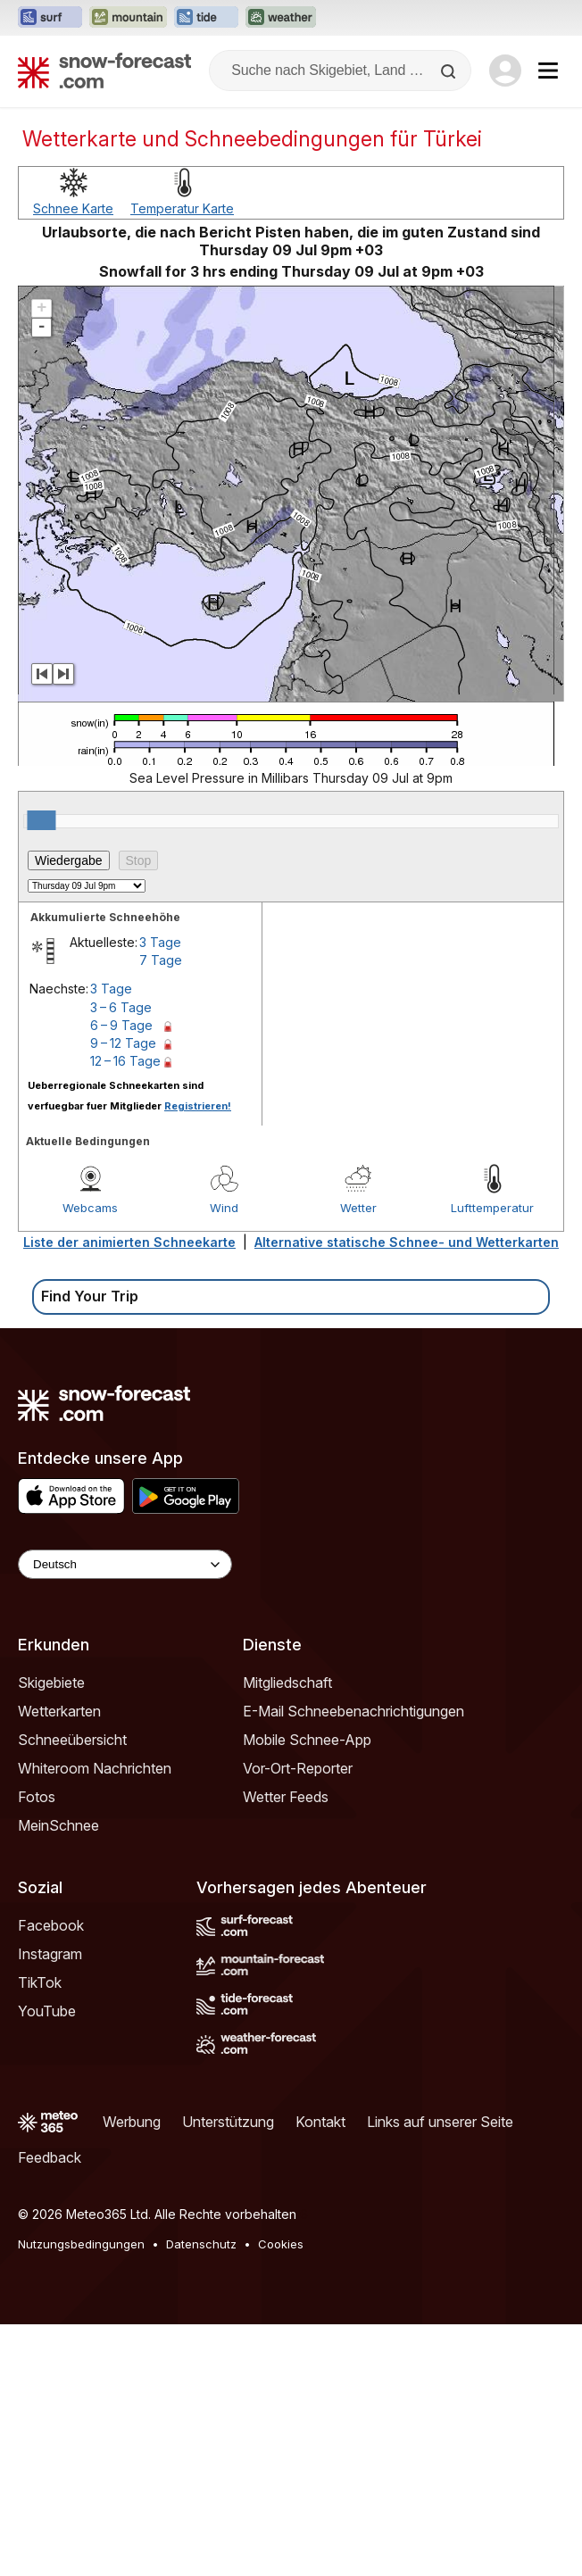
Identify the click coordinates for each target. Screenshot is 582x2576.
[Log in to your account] (505, 70)
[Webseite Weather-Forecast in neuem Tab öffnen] (280, 17)
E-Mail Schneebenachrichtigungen (353, 1963)
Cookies (280, 2496)
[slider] (41, 1072)
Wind (224, 1459)
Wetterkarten (59, 1963)
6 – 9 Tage (121, 1276)
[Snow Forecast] (104, 70)
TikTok (40, 2234)
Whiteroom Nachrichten (94, 2020)
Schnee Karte (73, 460)
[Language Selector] (125, 1816)
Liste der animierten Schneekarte (129, 1493)
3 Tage (160, 1193)
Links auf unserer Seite (440, 2373)
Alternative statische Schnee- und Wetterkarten (406, 1493)
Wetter (358, 1459)
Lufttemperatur (492, 1459)
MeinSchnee (58, 2077)
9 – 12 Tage (123, 1294)
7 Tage (160, 1211)
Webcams (90, 1459)
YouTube (47, 2263)
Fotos (36, 2048)
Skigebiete (51, 1934)
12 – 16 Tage (125, 1312)
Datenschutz (201, 2496)
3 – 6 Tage (121, 1259)
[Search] (449, 71)
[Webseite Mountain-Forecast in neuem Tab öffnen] (128, 17)
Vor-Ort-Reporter (298, 2020)
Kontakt (320, 2373)
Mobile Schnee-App (307, 1991)
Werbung (132, 2373)
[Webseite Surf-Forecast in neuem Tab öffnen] (50, 17)
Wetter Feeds (285, 2048)
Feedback (49, 2409)
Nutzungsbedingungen (81, 2496)
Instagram (50, 2206)
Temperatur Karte (182, 460)
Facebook (51, 2177)
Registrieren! (197, 1357)
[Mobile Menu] (548, 70)
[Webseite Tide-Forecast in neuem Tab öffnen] (206, 17)
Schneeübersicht (72, 1991)
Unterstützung (228, 2373)
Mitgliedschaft (287, 1934)
